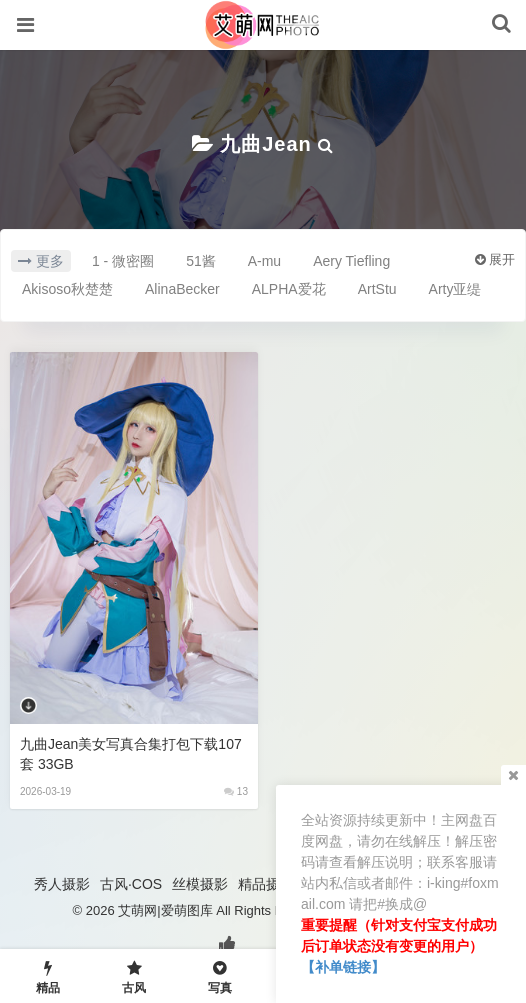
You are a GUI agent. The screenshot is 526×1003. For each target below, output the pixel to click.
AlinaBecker (182, 289)
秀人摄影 (62, 884)
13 (236, 791)
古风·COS (131, 884)
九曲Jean (266, 144)
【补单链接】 (343, 967)
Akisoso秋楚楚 (67, 289)
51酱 (201, 261)
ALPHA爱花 (289, 289)
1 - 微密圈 (123, 261)
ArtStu (377, 289)
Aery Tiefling (351, 261)
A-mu (264, 261)
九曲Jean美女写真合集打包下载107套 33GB (131, 754)
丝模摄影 (200, 884)
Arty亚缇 (455, 289)
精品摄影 (266, 884)
